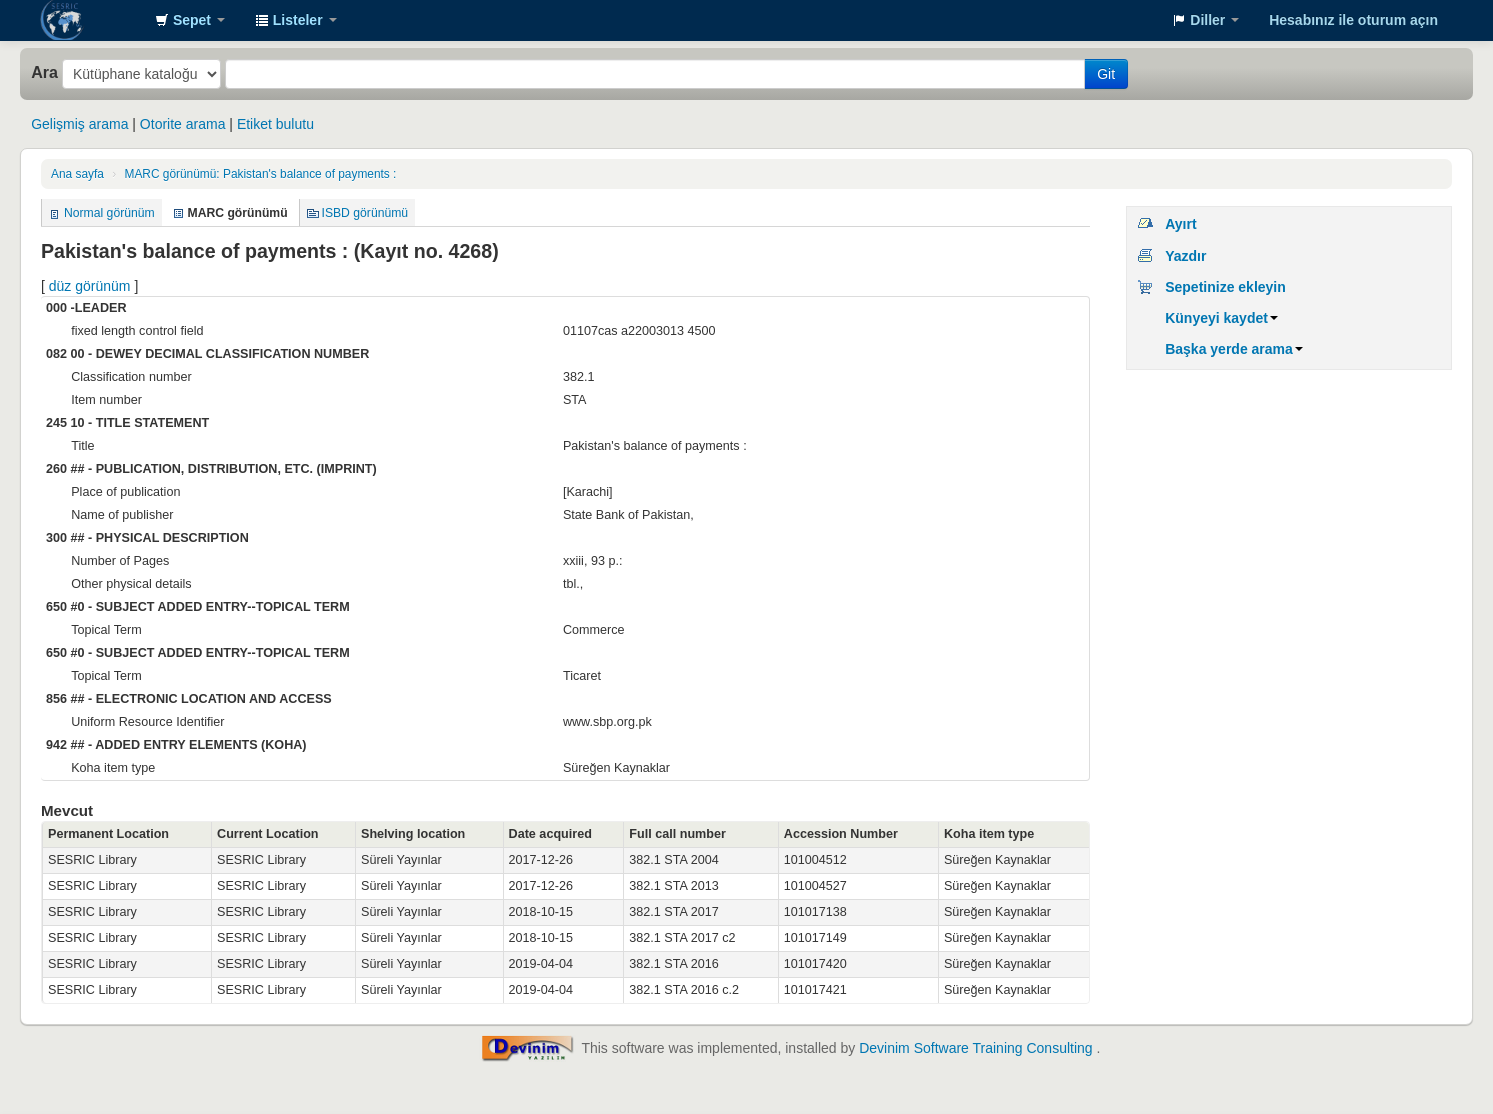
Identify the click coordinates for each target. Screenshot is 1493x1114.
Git (1106, 74)
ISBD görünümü (365, 213)
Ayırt (1180, 224)
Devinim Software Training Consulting (975, 1048)
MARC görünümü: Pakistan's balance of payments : (260, 174)
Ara (44, 72)
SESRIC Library (90, 20)
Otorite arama (183, 124)
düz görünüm (90, 286)
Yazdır (1185, 256)
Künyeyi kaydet (1221, 318)
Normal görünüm (109, 213)
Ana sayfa (77, 174)
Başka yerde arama (1234, 349)
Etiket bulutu (275, 124)
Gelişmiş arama (79, 124)
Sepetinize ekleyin (1225, 287)
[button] (190, 20)
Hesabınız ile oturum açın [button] (1353, 20)
